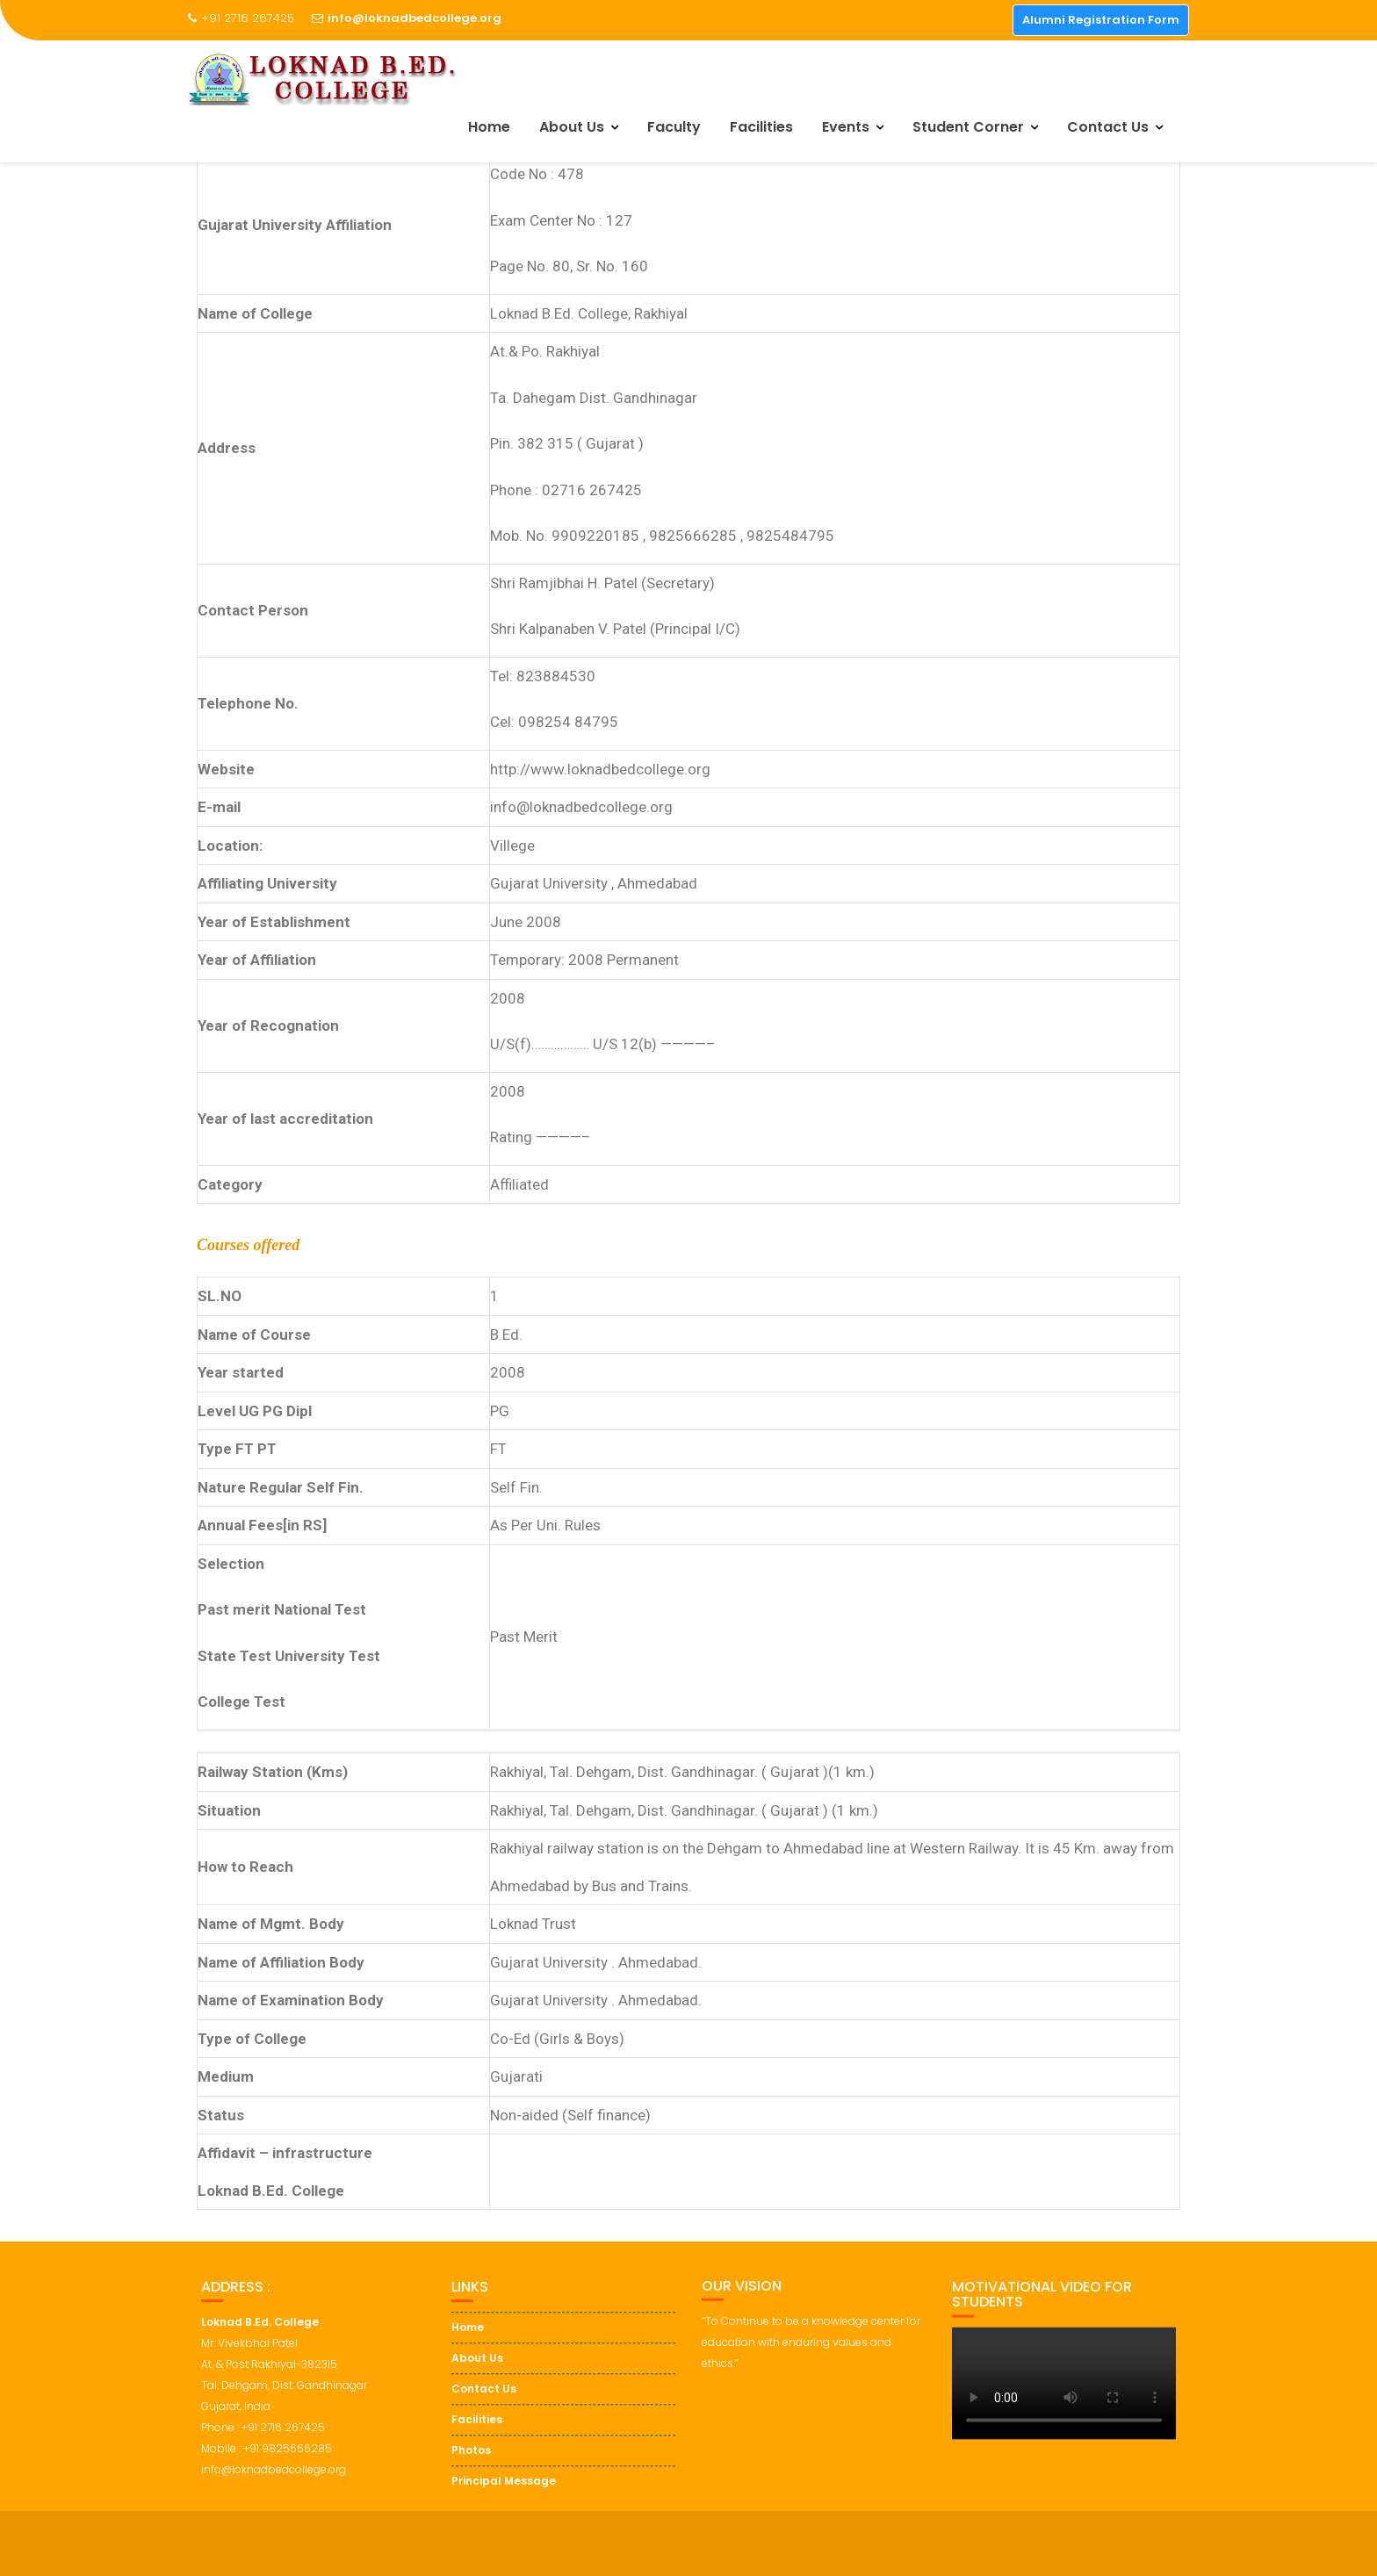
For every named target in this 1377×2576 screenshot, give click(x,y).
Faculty (674, 127)
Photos (471, 2472)
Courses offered (248, 1245)
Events (845, 127)
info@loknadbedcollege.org (406, 18)
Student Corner (968, 127)
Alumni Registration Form (1100, 19)
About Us (571, 127)
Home (489, 127)
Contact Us (1108, 127)
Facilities (761, 127)
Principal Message (503, 2503)
